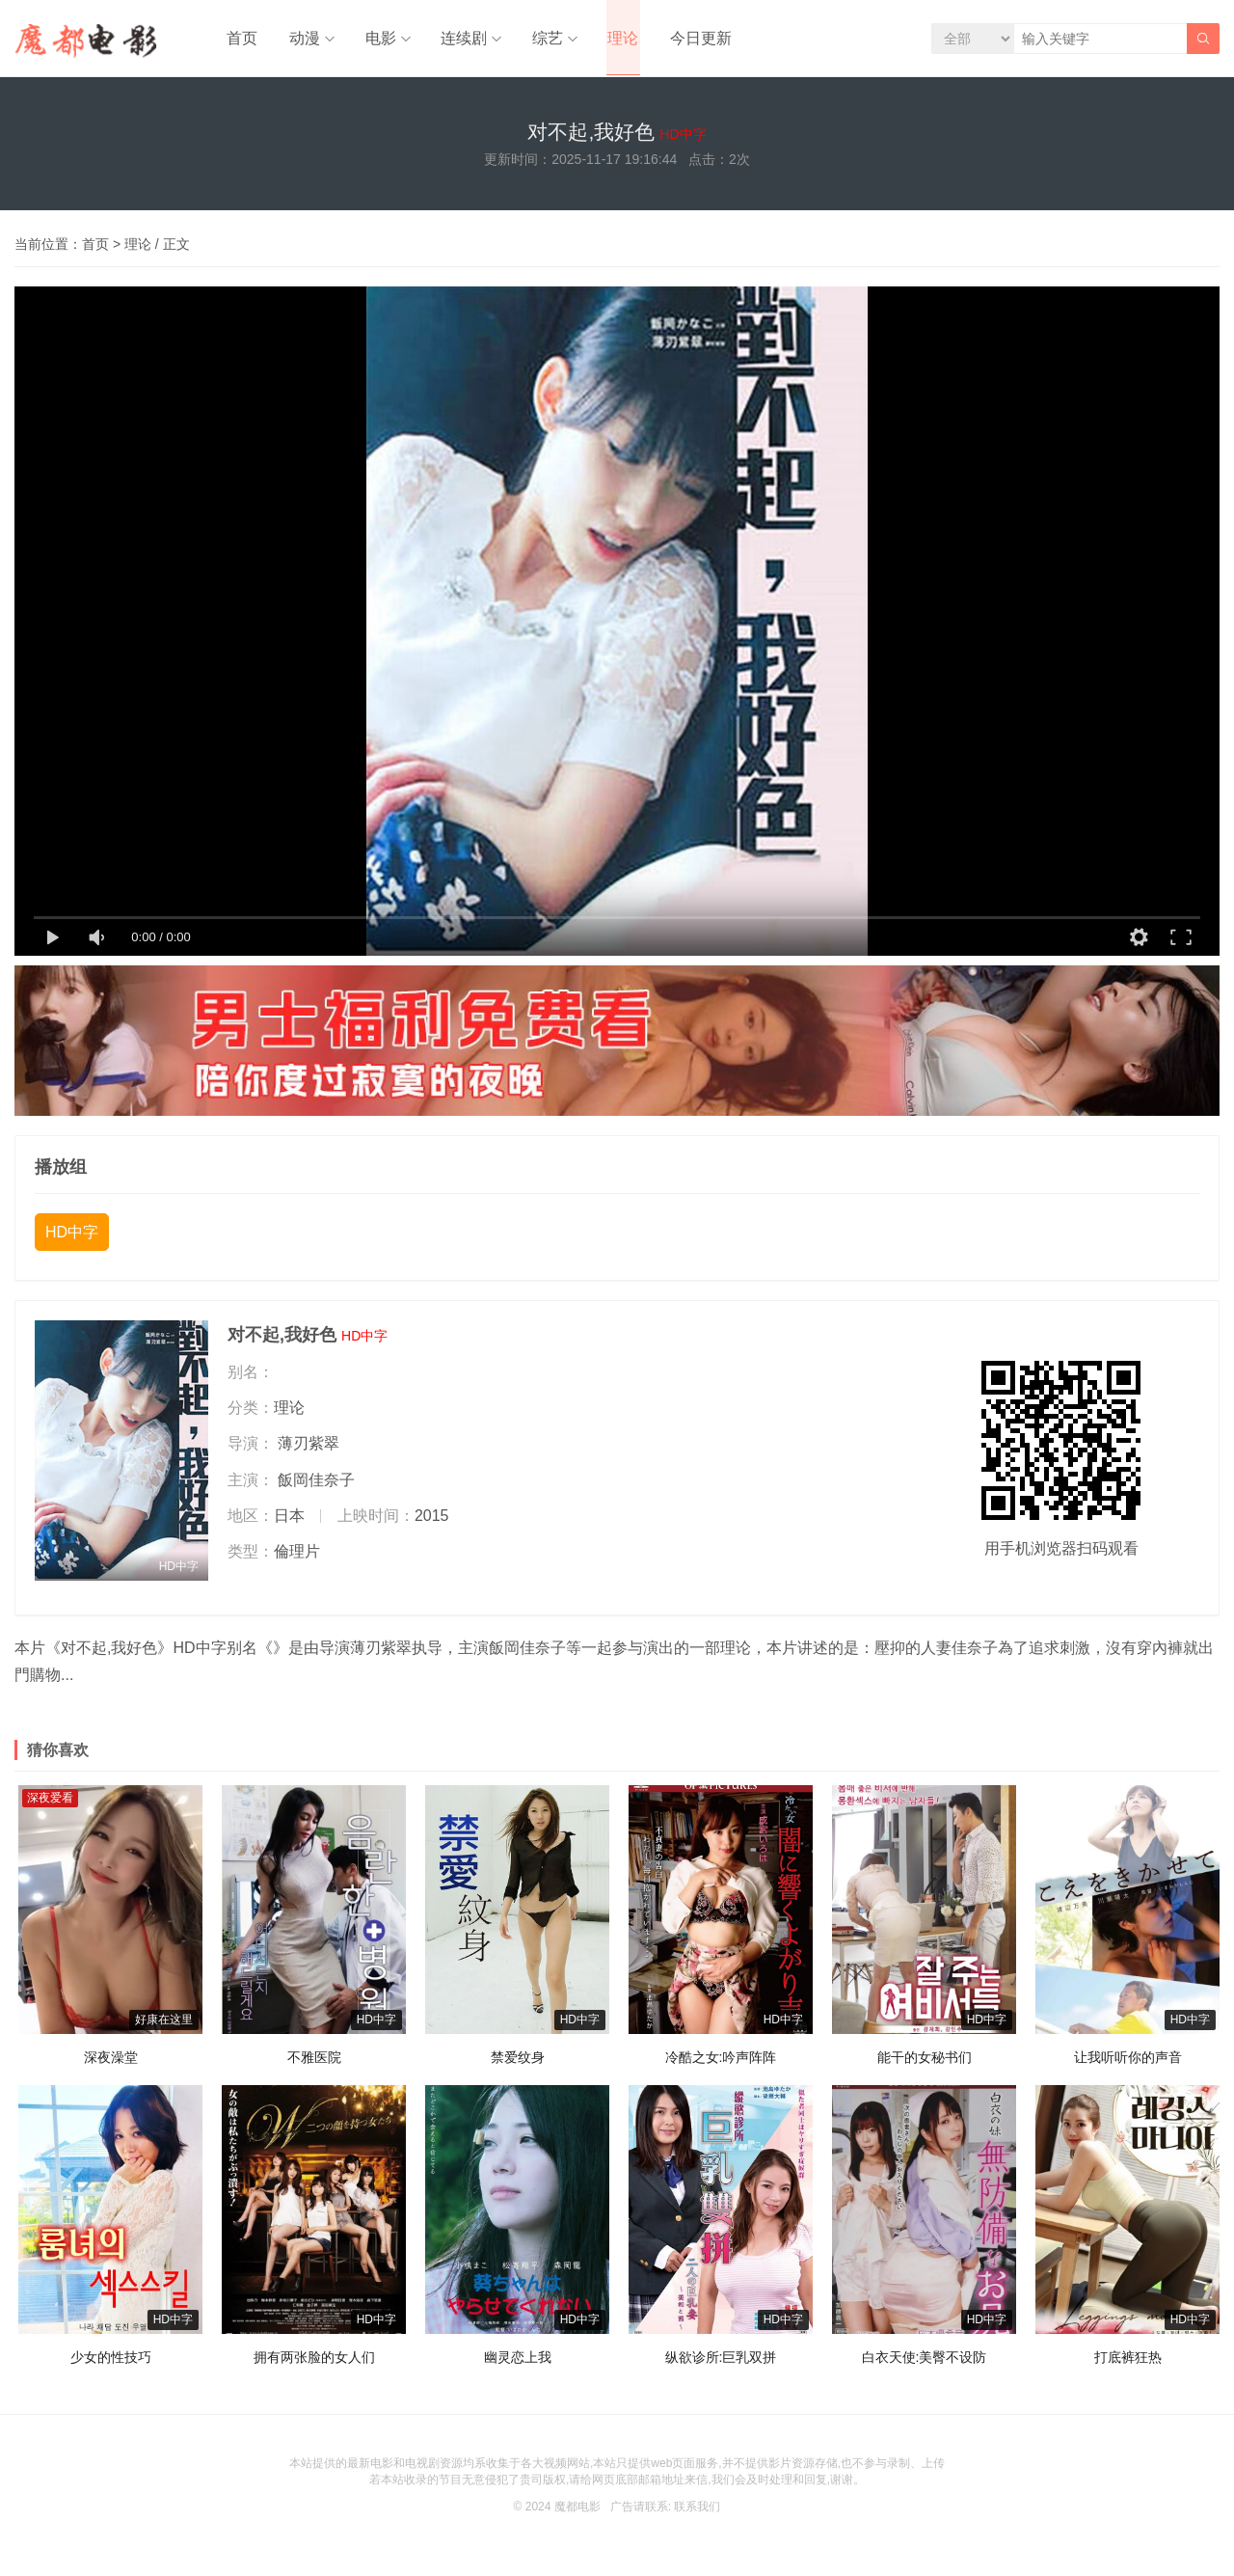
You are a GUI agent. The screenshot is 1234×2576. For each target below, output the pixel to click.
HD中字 (71, 1238)
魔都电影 (577, 2512)
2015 (432, 1520)
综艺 (538, 38)
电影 (374, 38)
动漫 (299, 38)
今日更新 (687, 38)
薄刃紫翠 (308, 1449)
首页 (240, 38)
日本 (289, 1520)
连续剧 (456, 38)
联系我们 (697, 2512)
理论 (612, 38)
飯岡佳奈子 (316, 1485)
